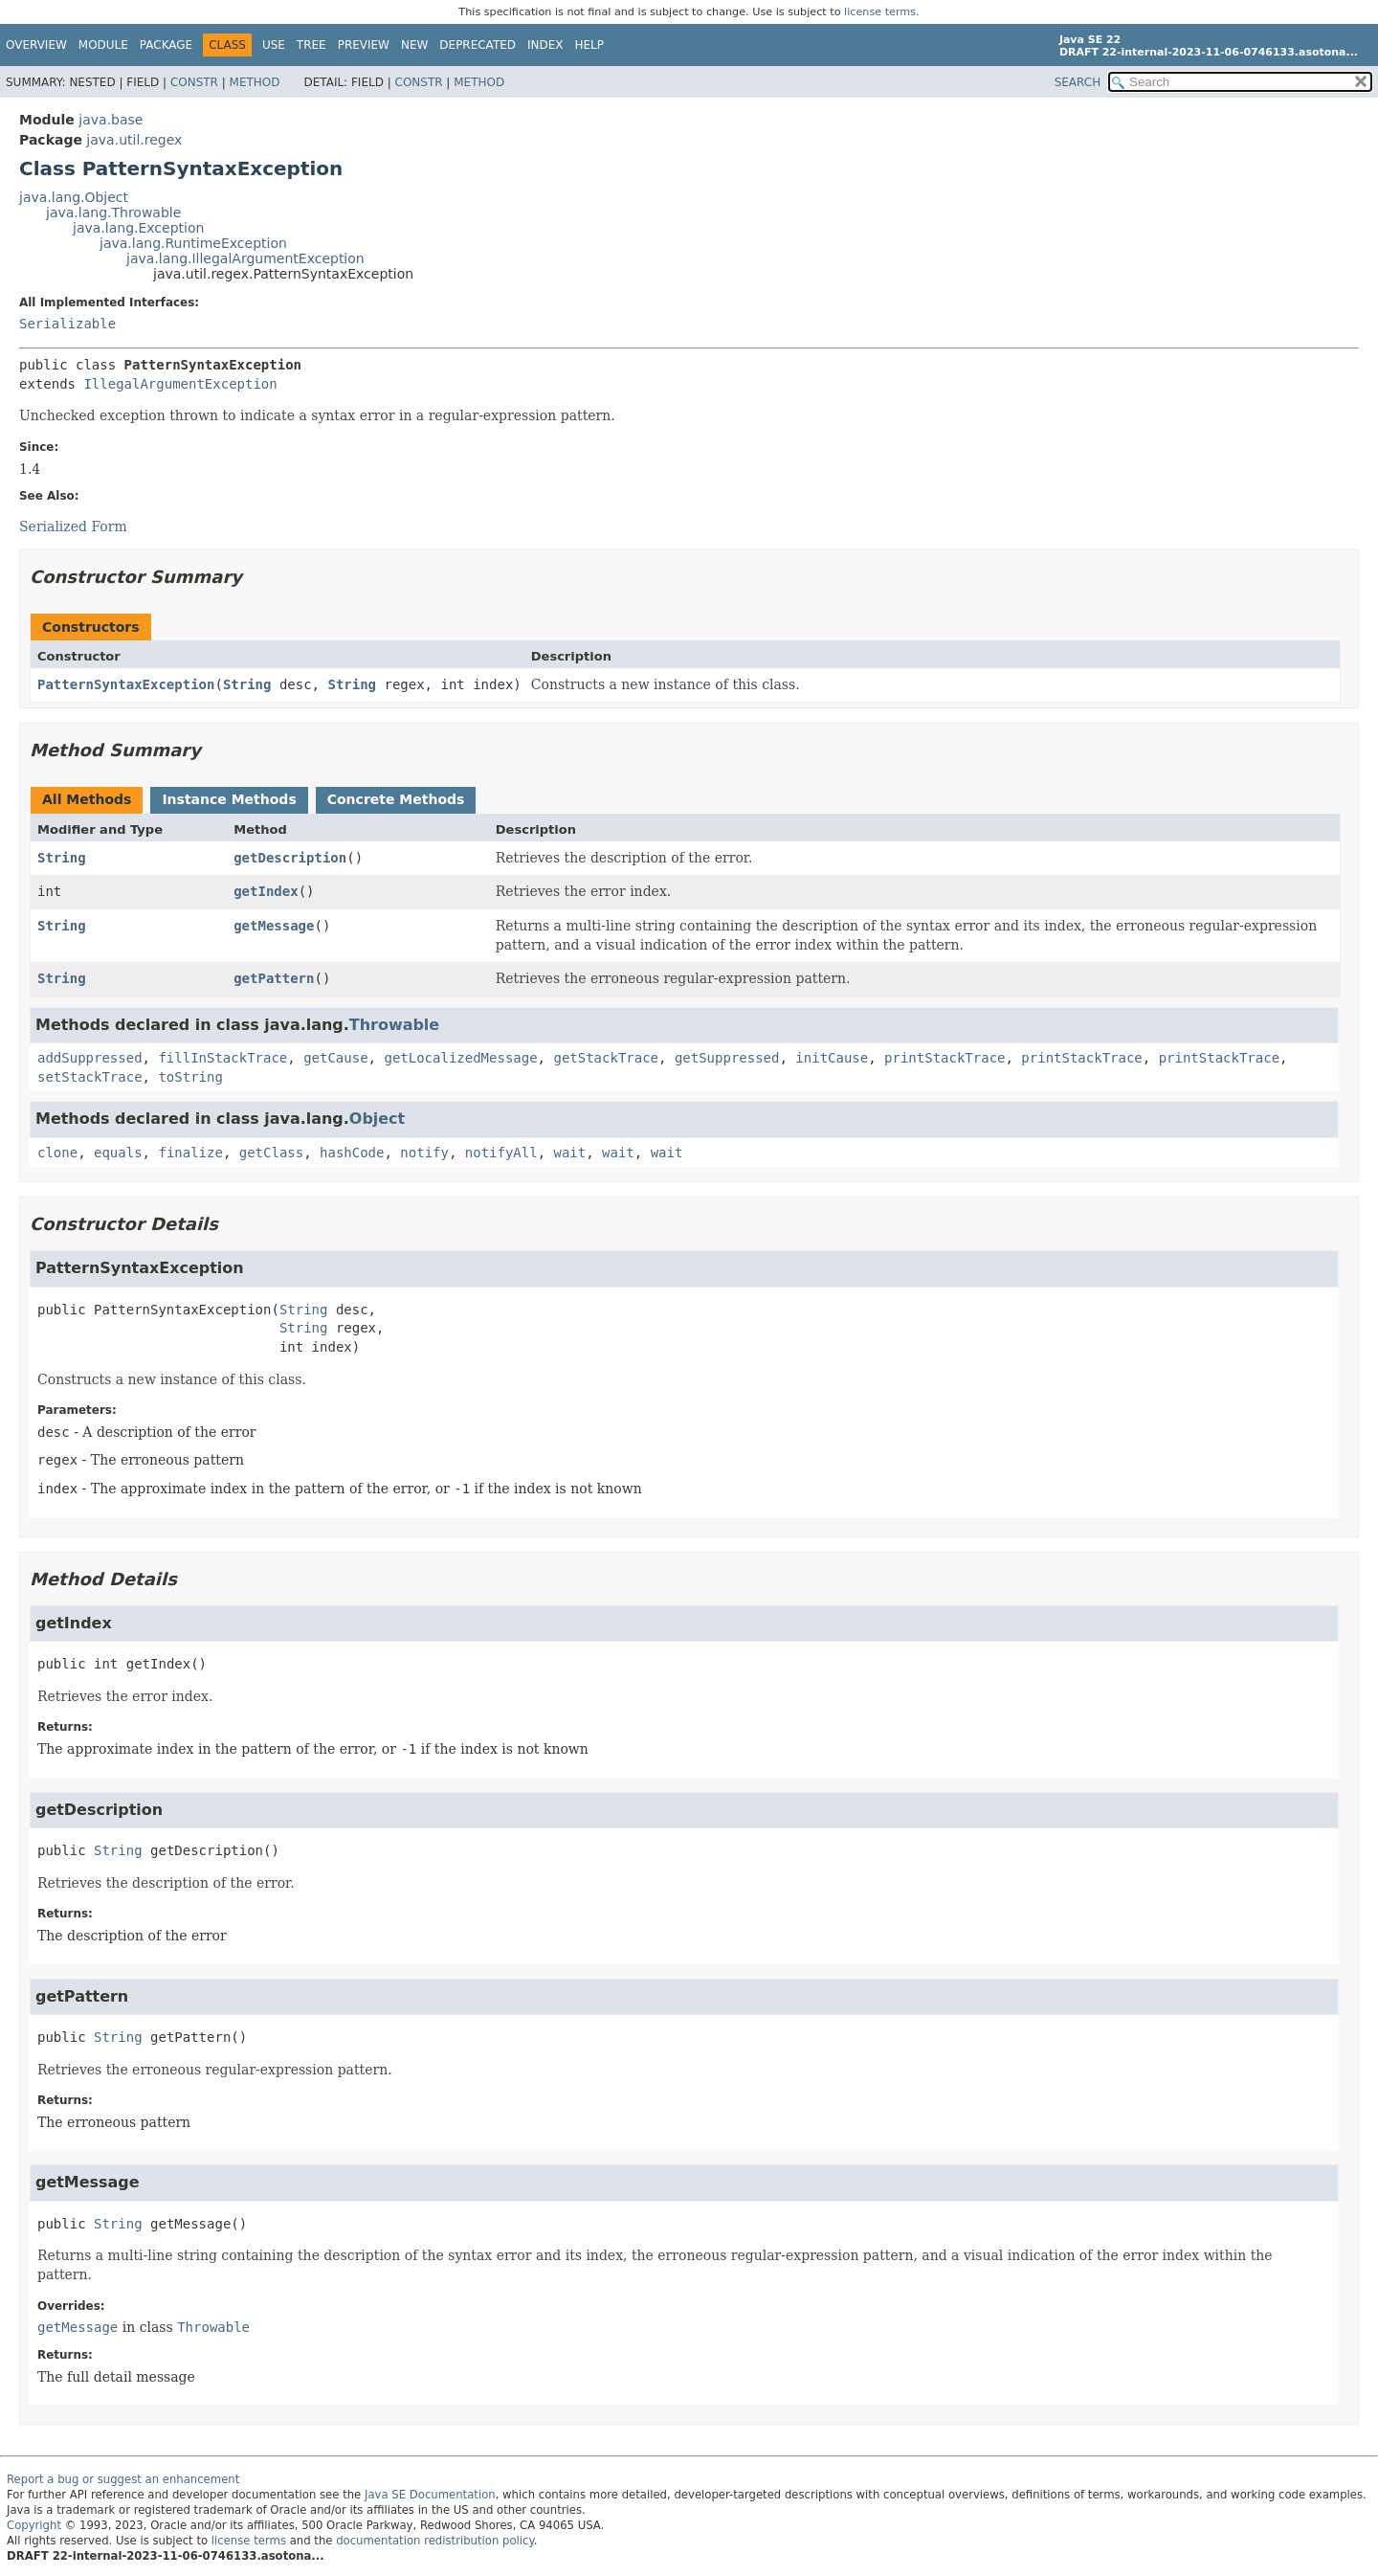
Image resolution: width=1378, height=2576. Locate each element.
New (414, 45)
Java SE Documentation (430, 2494)
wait (570, 1152)
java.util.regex (134, 139)
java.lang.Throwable (113, 212)
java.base (110, 119)
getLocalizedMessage (460, 1057)
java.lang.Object (73, 197)
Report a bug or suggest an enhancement (123, 2479)
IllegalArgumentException (180, 384)
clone (57, 1152)
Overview (36, 45)
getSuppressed (727, 1057)
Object (377, 1118)
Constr (194, 82)
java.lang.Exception (138, 227)
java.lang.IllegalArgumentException (245, 258)
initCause (831, 1057)
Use (273, 45)
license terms (880, 12)
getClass (271, 1152)
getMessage (273, 925)
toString (190, 1077)
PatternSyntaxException (125, 684)
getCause (335, 1057)
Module (103, 45)
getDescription (289, 857)
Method (255, 82)
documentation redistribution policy (434, 2540)
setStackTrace (90, 1077)
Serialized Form (73, 526)
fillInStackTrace (222, 1057)
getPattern (273, 978)
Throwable (394, 1025)
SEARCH (1078, 82)
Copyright (34, 2525)
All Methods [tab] (86, 799)
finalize (190, 1152)
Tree (311, 45)
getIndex (265, 891)
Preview (363, 45)
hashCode (352, 1152)
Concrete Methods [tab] (396, 799)
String (247, 684)
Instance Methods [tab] (229, 799)
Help (590, 45)
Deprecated (477, 45)
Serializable (67, 323)
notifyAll (501, 1152)
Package (166, 45)
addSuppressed (90, 1057)
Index (545, 45)
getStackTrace (605, 1057)
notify (424, 1152)
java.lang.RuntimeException (193, 243)
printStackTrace (944, 1057)
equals (118, 1152)
